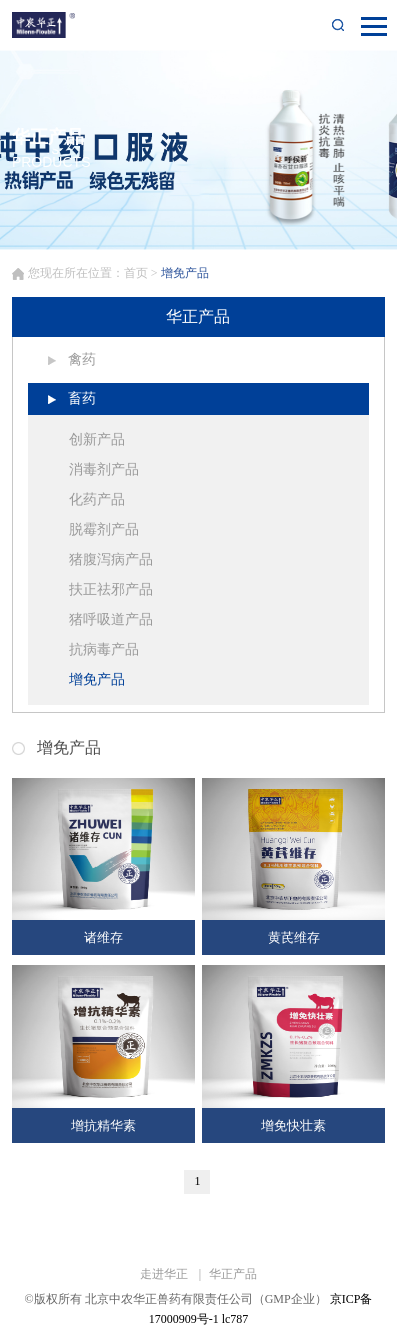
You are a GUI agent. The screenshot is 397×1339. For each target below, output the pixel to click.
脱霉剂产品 (104, 529)
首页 (136, 273)
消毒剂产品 (104, 469)
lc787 (235, 1319)
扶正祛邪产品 (111, 589)
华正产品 (233, 1274)
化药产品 (97, 499)
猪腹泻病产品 (111, 559)
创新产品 (97, 439)
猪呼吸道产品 (111, 619)
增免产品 (97, 679)
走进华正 (165, 1274)
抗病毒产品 (104, 649)
